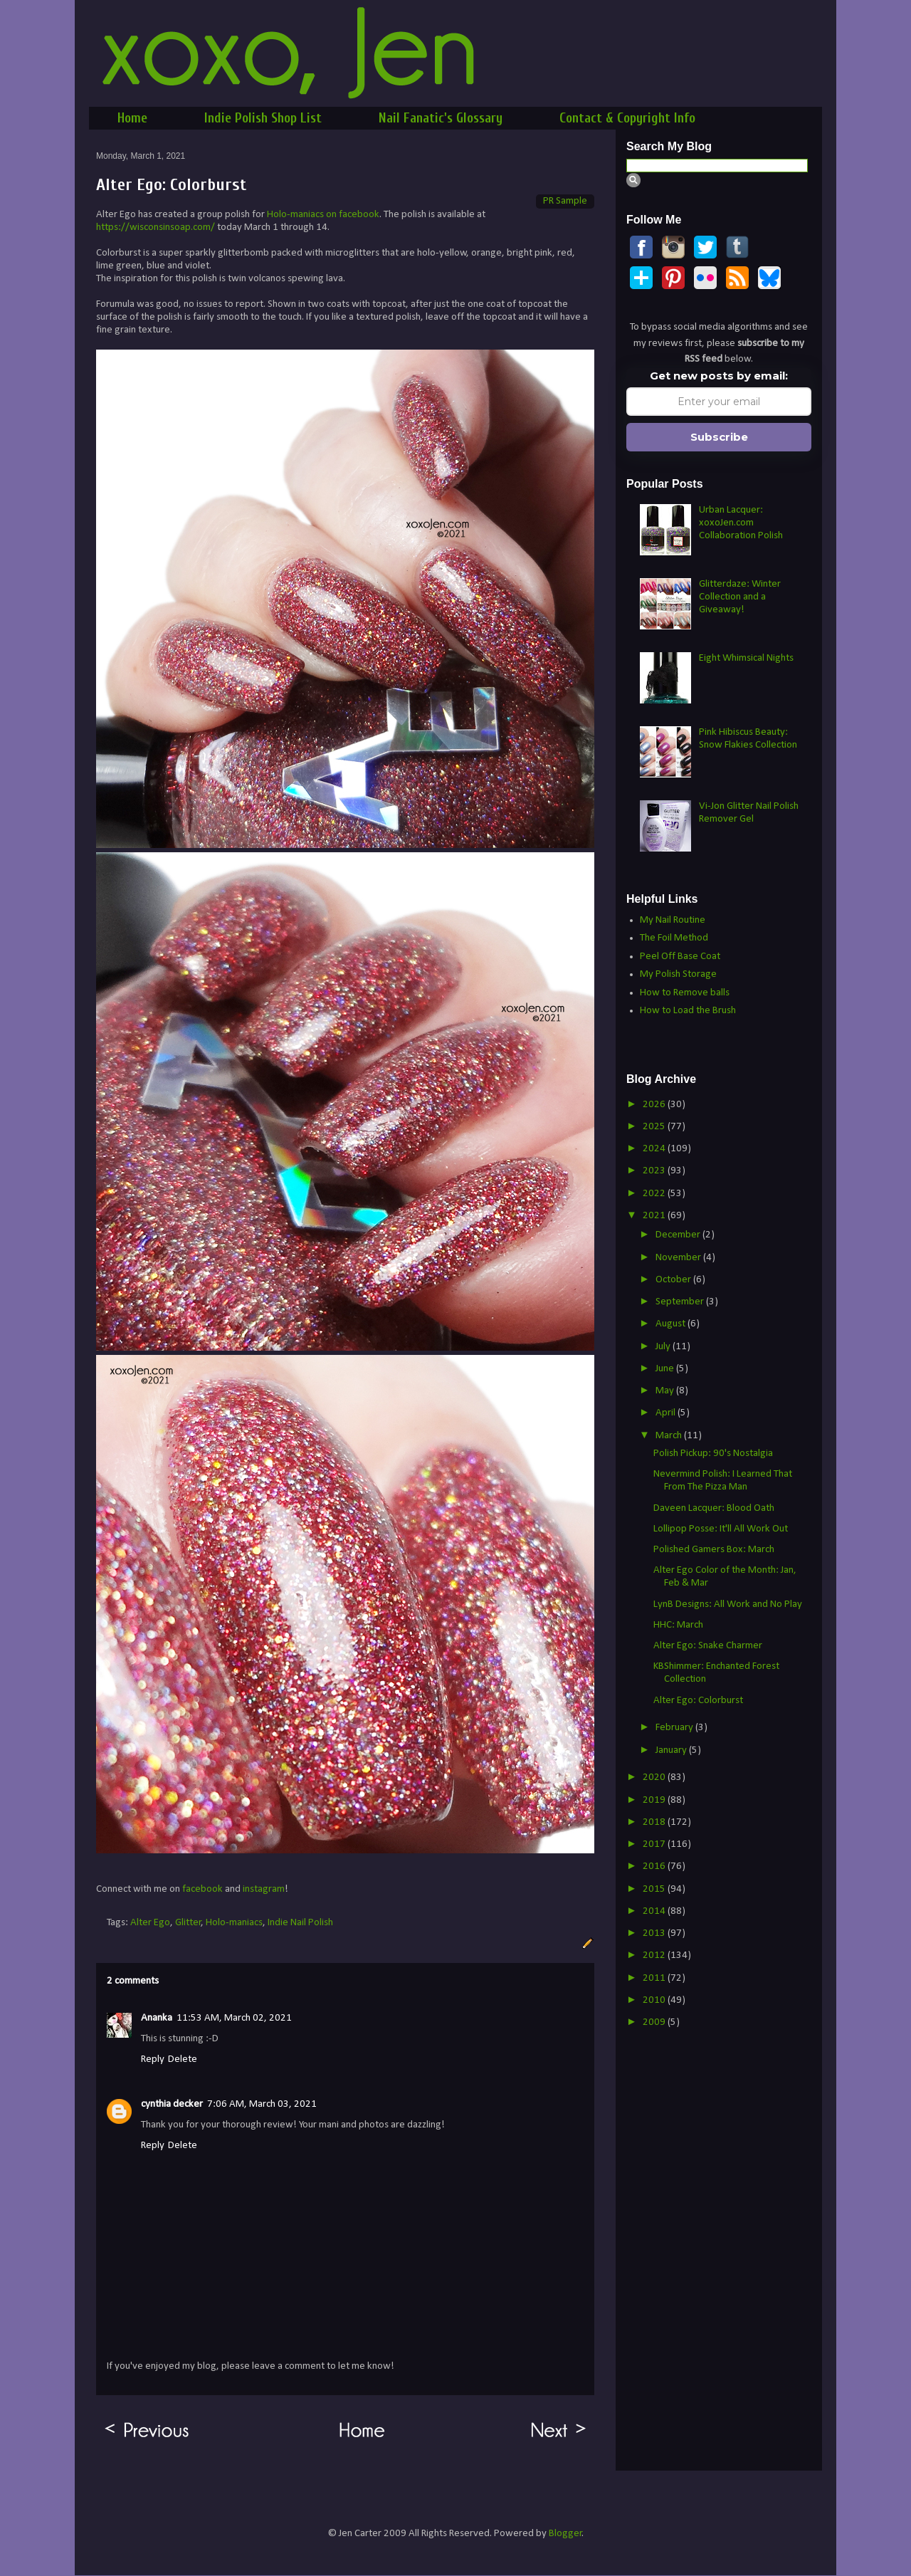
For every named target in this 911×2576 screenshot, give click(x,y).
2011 (655, 1978)
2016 (655, 1866)
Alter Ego (150, 1922)
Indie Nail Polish (300, 1922)
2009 (655, 2022)
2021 (655, 1215)
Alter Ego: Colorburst (698, 1700)
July (664, 1346)
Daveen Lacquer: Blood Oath (713, 1508)
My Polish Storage (678, 974)
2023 (655, 1171)
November (679, 1257)
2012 (655, 1955)
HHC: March (678, 1625)
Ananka (156, 2018)
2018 (655, 1822)
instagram (264, 1889)
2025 (655, 1126)
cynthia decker (172, 2104)
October (674, 1279)
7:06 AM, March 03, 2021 (262, 2104)
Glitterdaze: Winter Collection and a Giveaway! (740, 597)
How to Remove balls (685, 993)
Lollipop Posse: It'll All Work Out (720, 1529)
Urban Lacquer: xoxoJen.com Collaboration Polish (741, 523)
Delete (182, 2059)
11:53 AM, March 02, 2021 (234, 2018)
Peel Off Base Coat (680, 956)
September (680, 1302)
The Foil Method (674, 938)
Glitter (188, 1922)
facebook (202, 1889)
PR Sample (565, 201)
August (671, 1324)
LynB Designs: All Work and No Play (727, 1604)
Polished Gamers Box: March (713, 1549)
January (672, 1750)
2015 (655, 1889)
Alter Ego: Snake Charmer (707, 1645)
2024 (655, 1148)
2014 (655, 1911)
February (675, 1727)
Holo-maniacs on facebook (323, 214)
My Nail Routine (672, 920)
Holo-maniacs (234, 1922)
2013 (655, 1933)
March (669, 1435)
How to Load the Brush (688, 1010)
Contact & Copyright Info (627, 118)
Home (132, 118)
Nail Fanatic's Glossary (440, 118)
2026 (655, 1104)
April (666, 1413)
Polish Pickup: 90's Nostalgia (713, 1453)
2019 (655, 1800)
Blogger (565, 2533)
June (665, 1368)
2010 (655, 2000)
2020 (655, 1777)
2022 (655, 1193)
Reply (152, 2059)
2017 (655, 1844)
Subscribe (719, 437)
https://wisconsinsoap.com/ (155, 227)
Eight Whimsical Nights (746, 658)
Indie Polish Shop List (263, 118)
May (665, 1391)
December (678, 1235)
